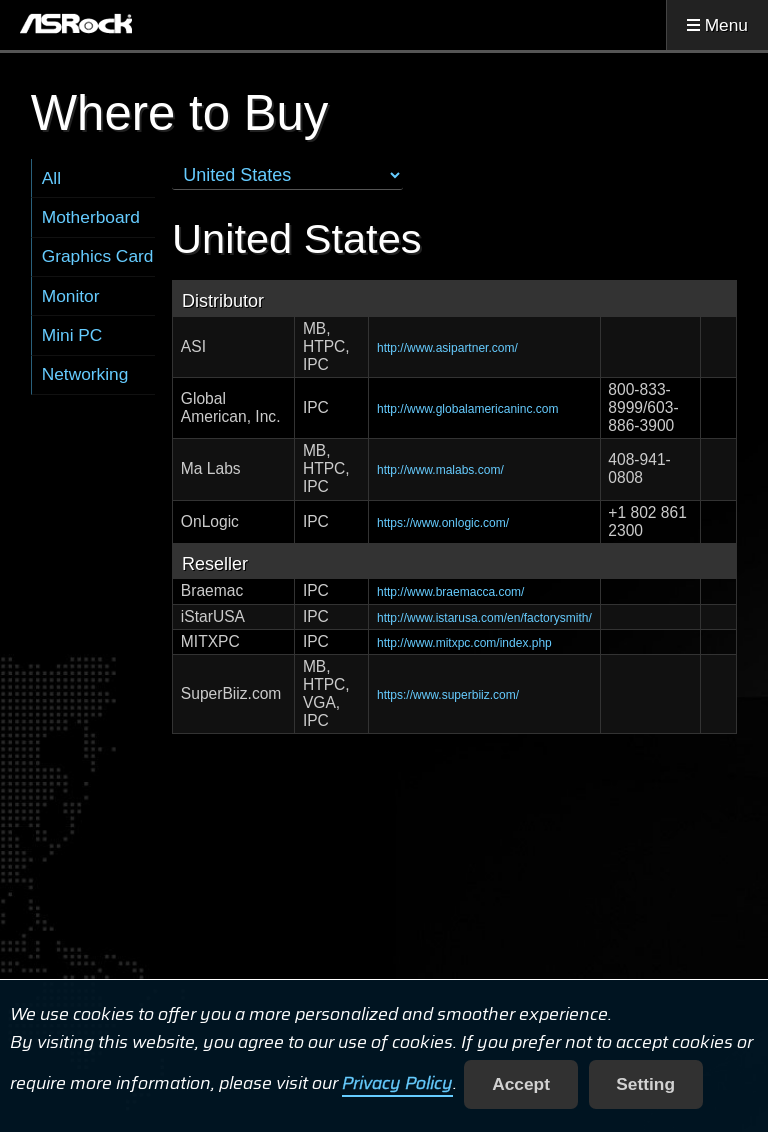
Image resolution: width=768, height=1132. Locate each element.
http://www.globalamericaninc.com (467, 409)
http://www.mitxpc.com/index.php (464, 643)
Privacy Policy (397, 1084)
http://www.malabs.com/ (440, 470)
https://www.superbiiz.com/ (448, 695)
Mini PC (72, 335)
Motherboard (91, 217)
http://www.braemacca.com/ (450, 592)
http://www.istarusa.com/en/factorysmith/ (484, 618)
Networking (85, 374)
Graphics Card (98, 256)
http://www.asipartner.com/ (447, 348)
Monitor (71, 296)
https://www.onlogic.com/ (443, 523)
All (51, 178)
